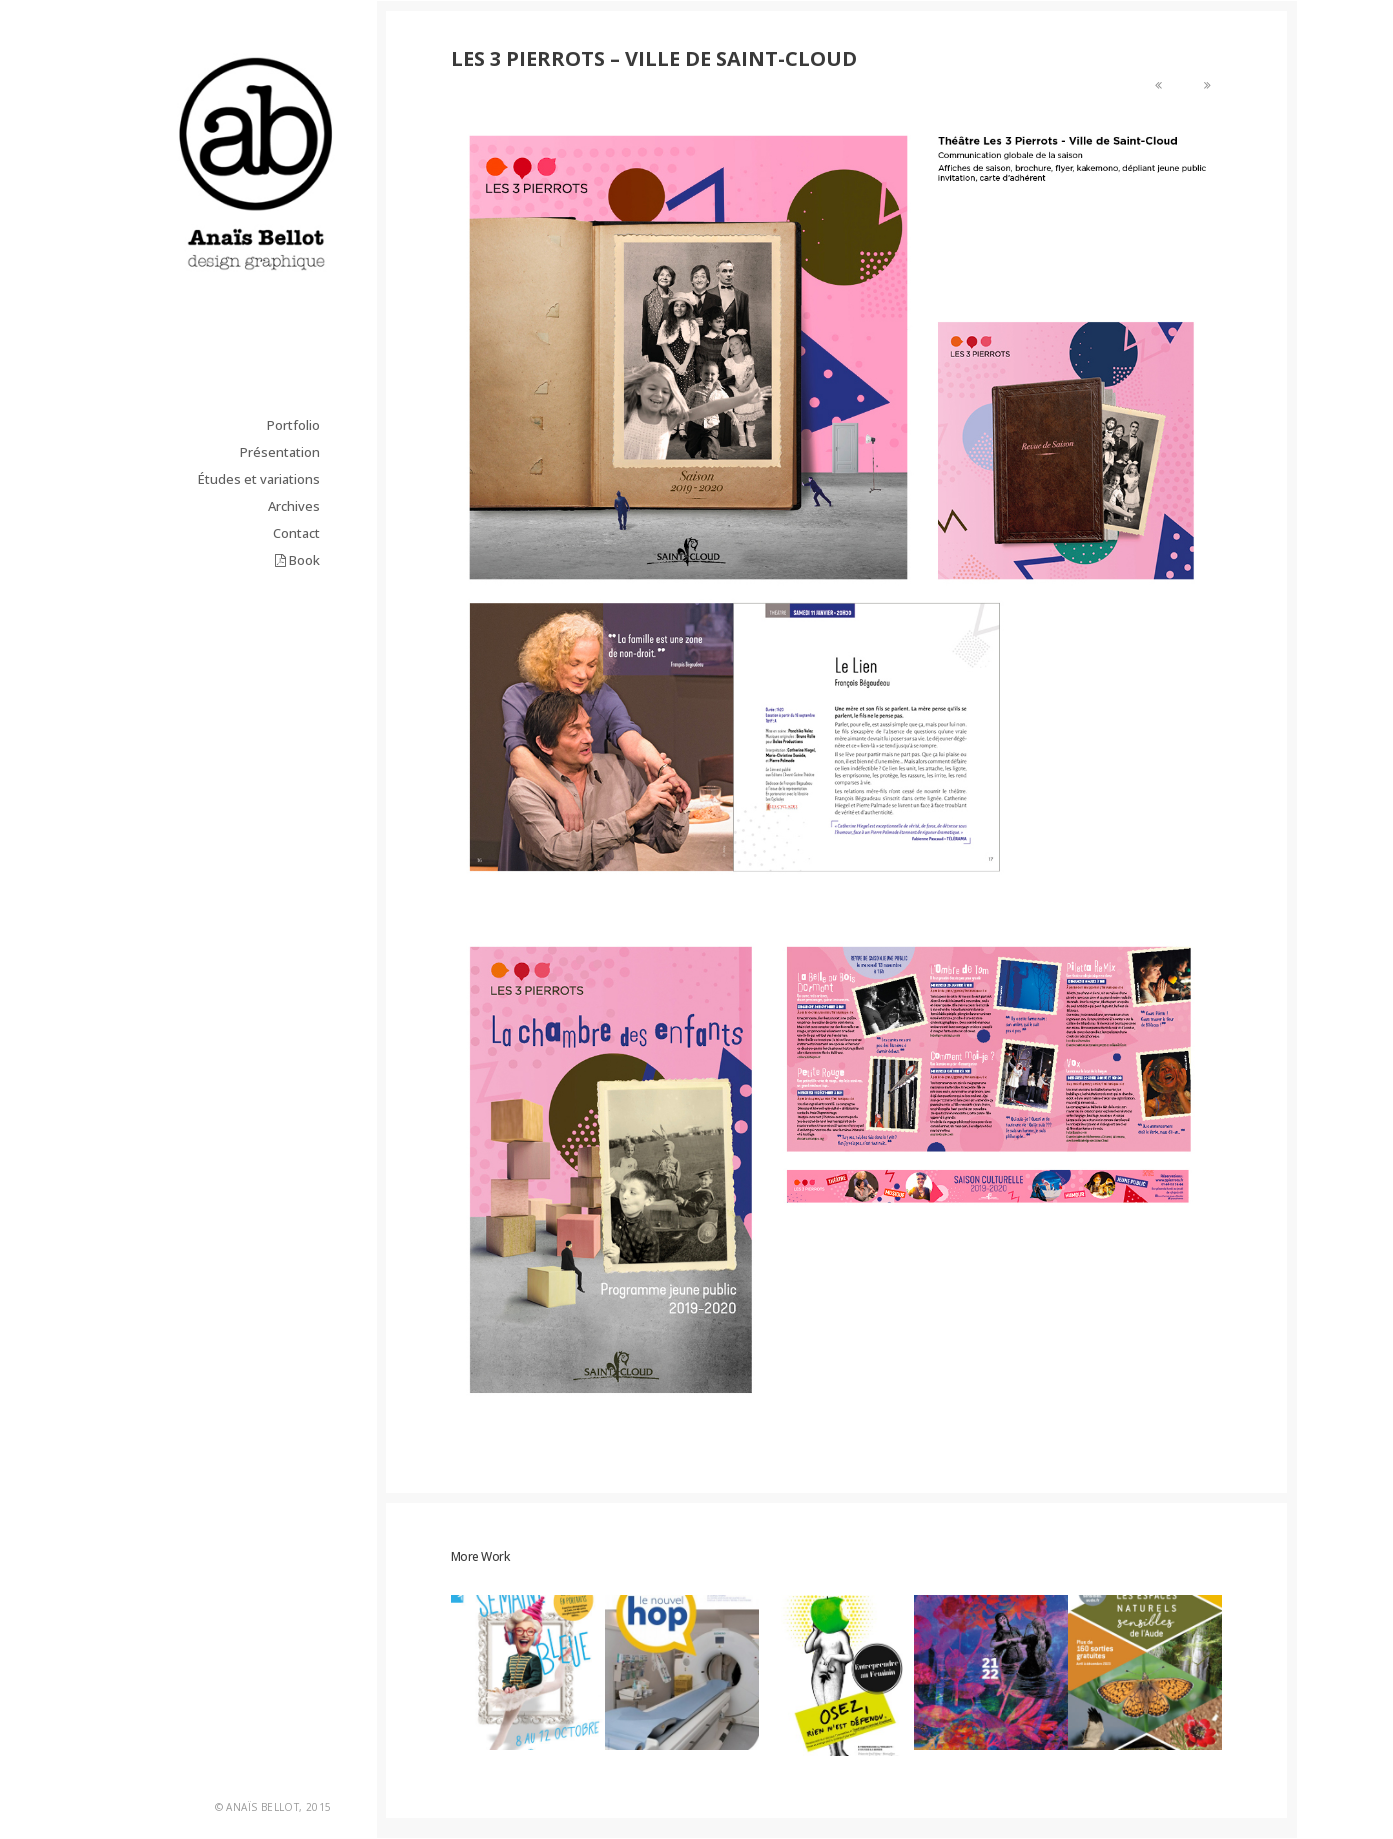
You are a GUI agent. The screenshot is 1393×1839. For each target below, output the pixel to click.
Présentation (280, 452)
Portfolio (293, 425)
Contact (296, 533)
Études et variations (259, 479)
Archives (294, 506)
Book (297, 560)
